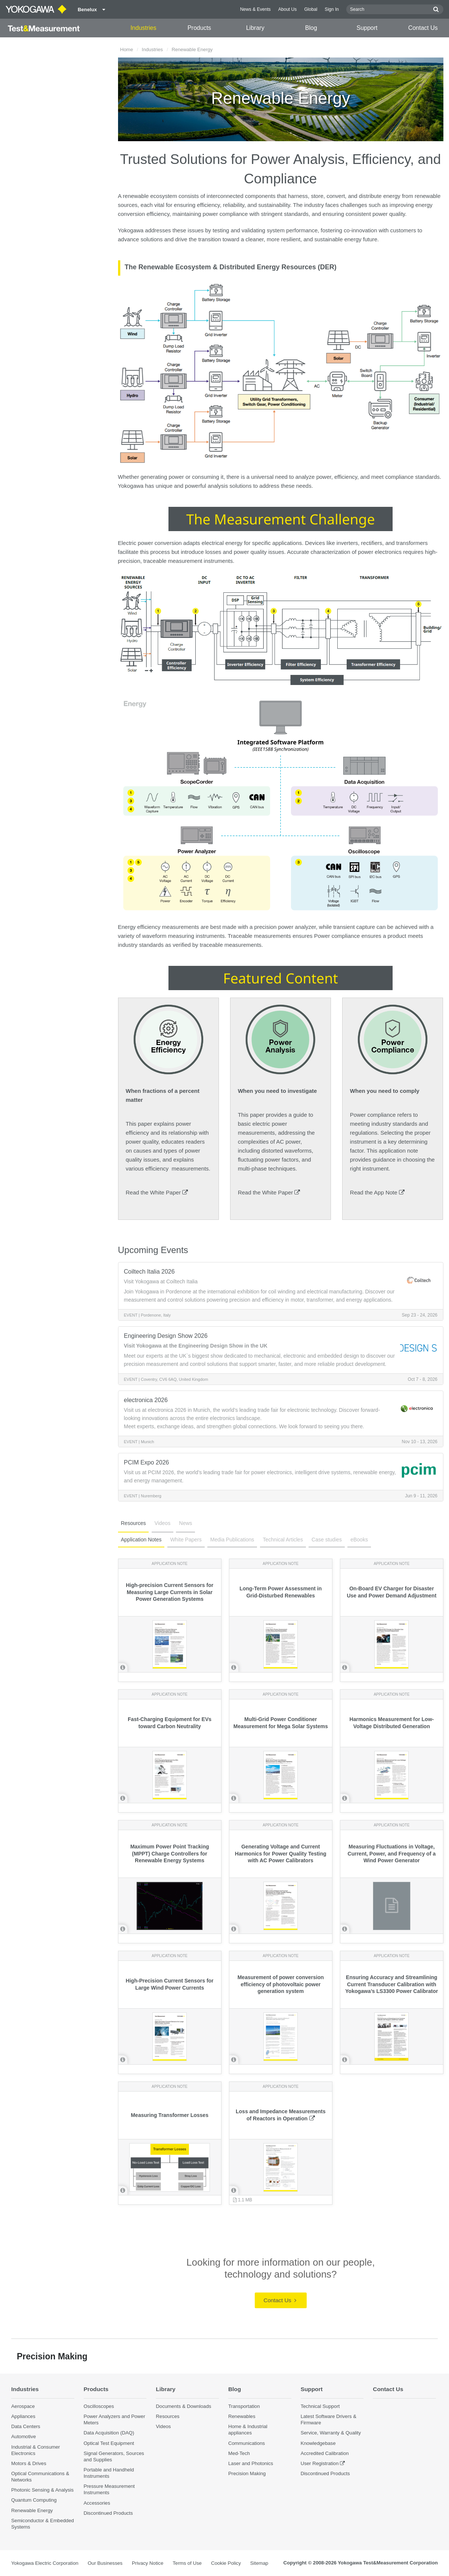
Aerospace (23, 2406)
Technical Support (320, 2406)
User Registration (320, 2463)
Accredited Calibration (325, 2453)
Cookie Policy (226, 2563)
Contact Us (423, 28)
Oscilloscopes (99, 2406)
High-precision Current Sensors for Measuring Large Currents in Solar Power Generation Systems (169, 1592)
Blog (311, 28)
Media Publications (232, 1540)
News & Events (255, 9)
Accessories (97, 2503)
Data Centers (25, 2426)
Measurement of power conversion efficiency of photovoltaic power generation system (281, 1984)
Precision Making (247, 2473)
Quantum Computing (34, 2500)
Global (310, 9)
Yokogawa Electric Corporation (44, 2563)
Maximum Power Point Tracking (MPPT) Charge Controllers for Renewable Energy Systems (169, 1854)
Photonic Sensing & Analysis (42, 2490)
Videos (163, 1523)
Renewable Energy (32, 2510)
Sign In (332, 9)
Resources (133, 1523)
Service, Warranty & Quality (331, 2433)
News (185, 1523)
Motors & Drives (28, 2463)
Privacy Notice (147, 2563)
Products (199, 28)
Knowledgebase (318, 2443)
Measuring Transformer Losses (169, 2115)
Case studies (327, 1540)
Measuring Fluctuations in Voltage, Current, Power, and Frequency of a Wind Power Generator (392, 1854)
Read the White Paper (157, 1192)
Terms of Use (187, 2563)
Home (126, 49)
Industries (143, 28)
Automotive (23, 2436)
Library (255, 28)
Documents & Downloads (183, 2406)
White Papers (186, 1540)
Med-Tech (239, 2453)
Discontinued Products (108, 2513)
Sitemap (259, 2563)
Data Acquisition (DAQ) (109, 2433)
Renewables (242, 2416)
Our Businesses (105, 2563)
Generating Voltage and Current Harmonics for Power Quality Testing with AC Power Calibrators (280, 1854)
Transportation (244, 2406)
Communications (246, 2443)
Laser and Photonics (250, 2463)
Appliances (23, 2416)
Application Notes (141, 1540)
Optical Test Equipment (109, 2443)
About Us (287, 9)
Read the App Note (377, 1192)
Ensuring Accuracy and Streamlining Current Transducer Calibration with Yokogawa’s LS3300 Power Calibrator (391, 1984)
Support (367, 28)
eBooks (359, 1540)
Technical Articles (283, 1540)
